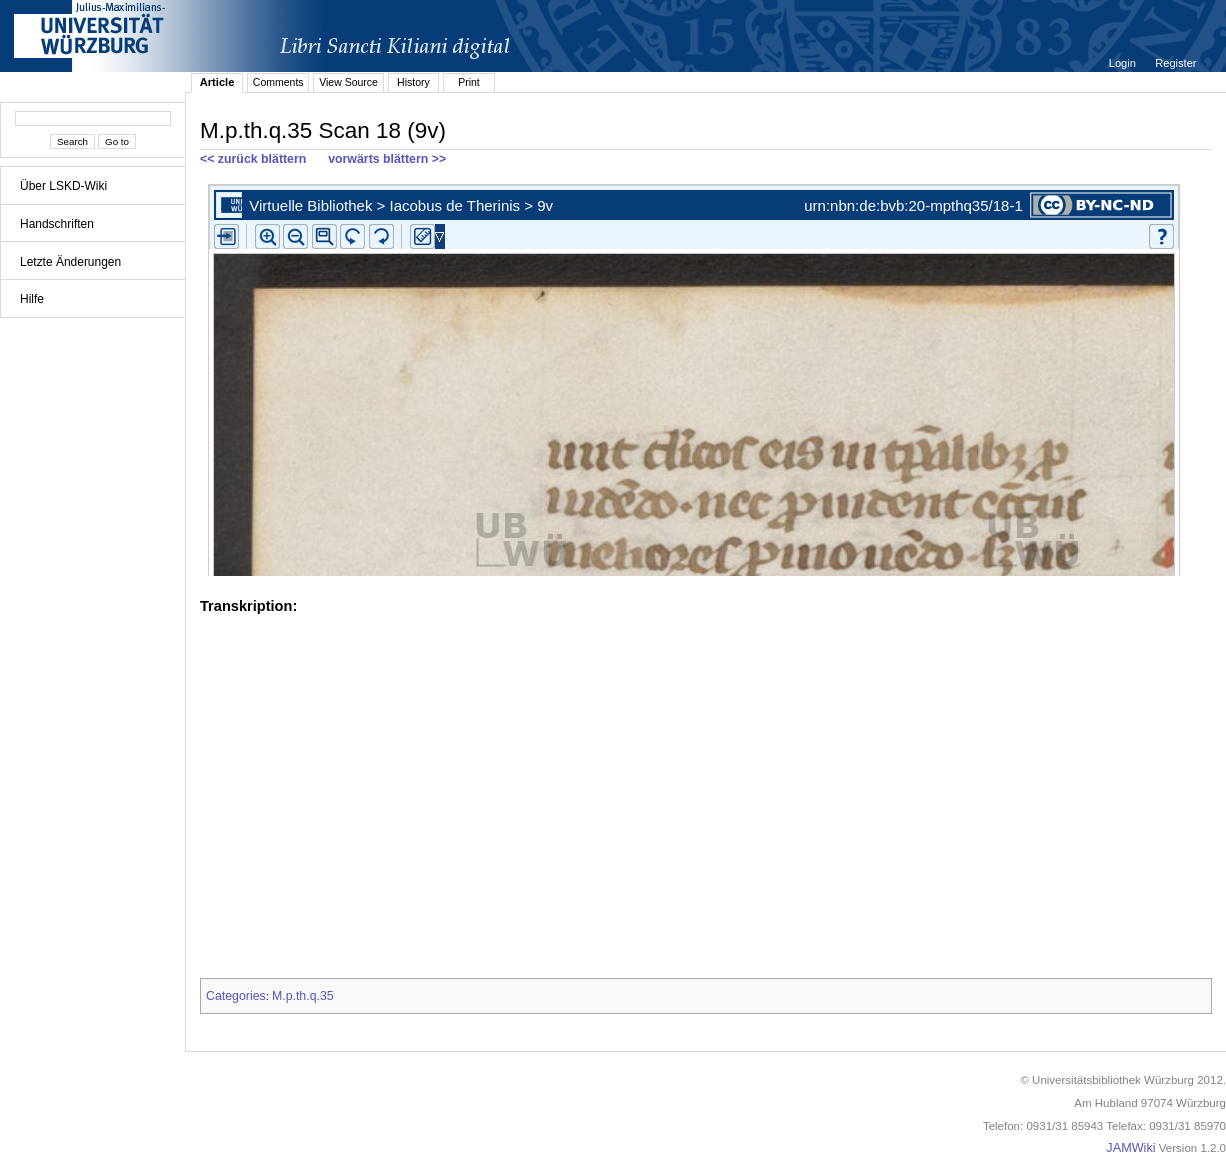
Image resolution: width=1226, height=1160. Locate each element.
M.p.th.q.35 (303, 996)
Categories (236, 996)
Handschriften (57, 224)
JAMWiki (1130, 1148)
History (413, 82)
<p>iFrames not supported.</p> (706, 376)
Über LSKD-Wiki (63, 186)
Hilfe (32, 299)
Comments (278, 82)
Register (1175, 63)
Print (469, 82)
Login (1124, 63)
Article (217, 82)
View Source (348, 82)
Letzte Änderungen (70, 262)
